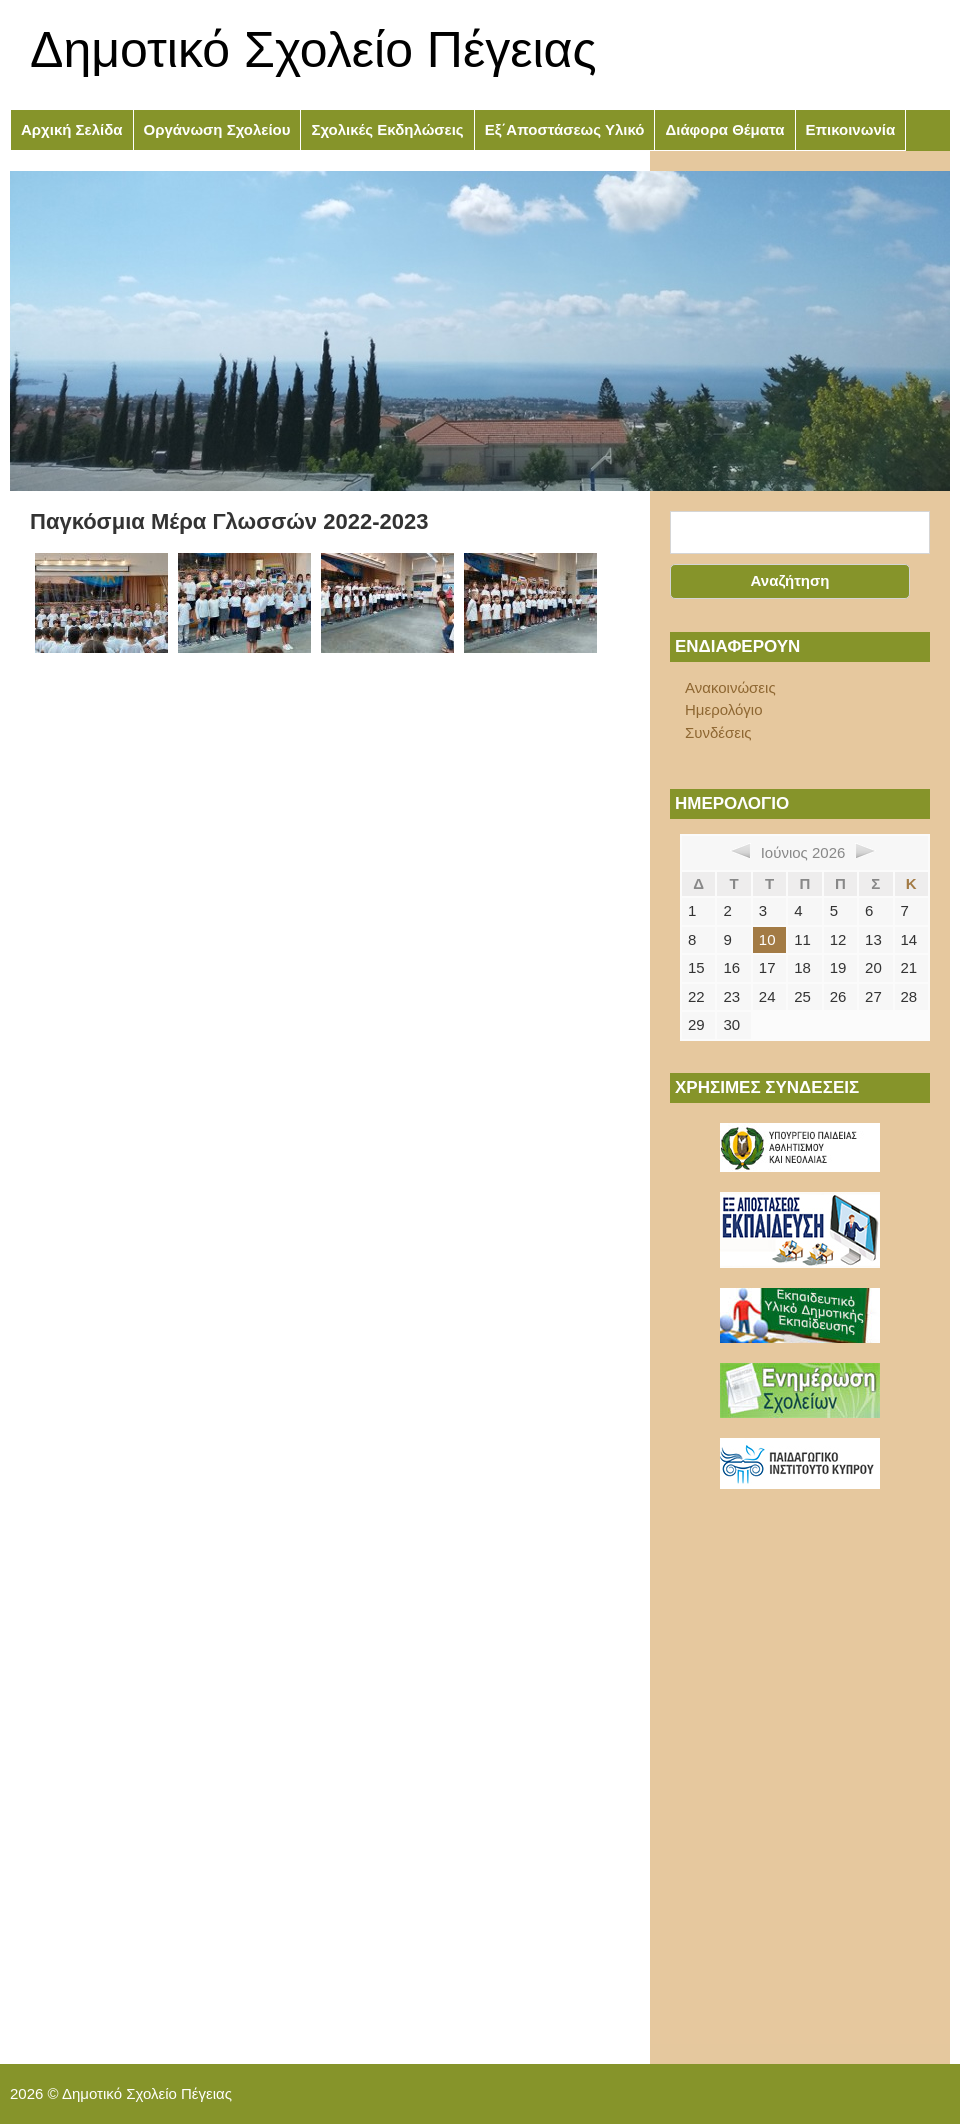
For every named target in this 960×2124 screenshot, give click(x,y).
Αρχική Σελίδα (72, 129)
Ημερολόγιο (724, 709)
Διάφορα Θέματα (724, 129)
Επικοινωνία (851, 129)
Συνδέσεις (718, 732)
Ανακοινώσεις (730, 687)
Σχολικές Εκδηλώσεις (387, 129)
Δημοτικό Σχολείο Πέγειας (313, 50)
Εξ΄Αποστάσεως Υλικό (565, 129)
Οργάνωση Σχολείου (217, 129)
